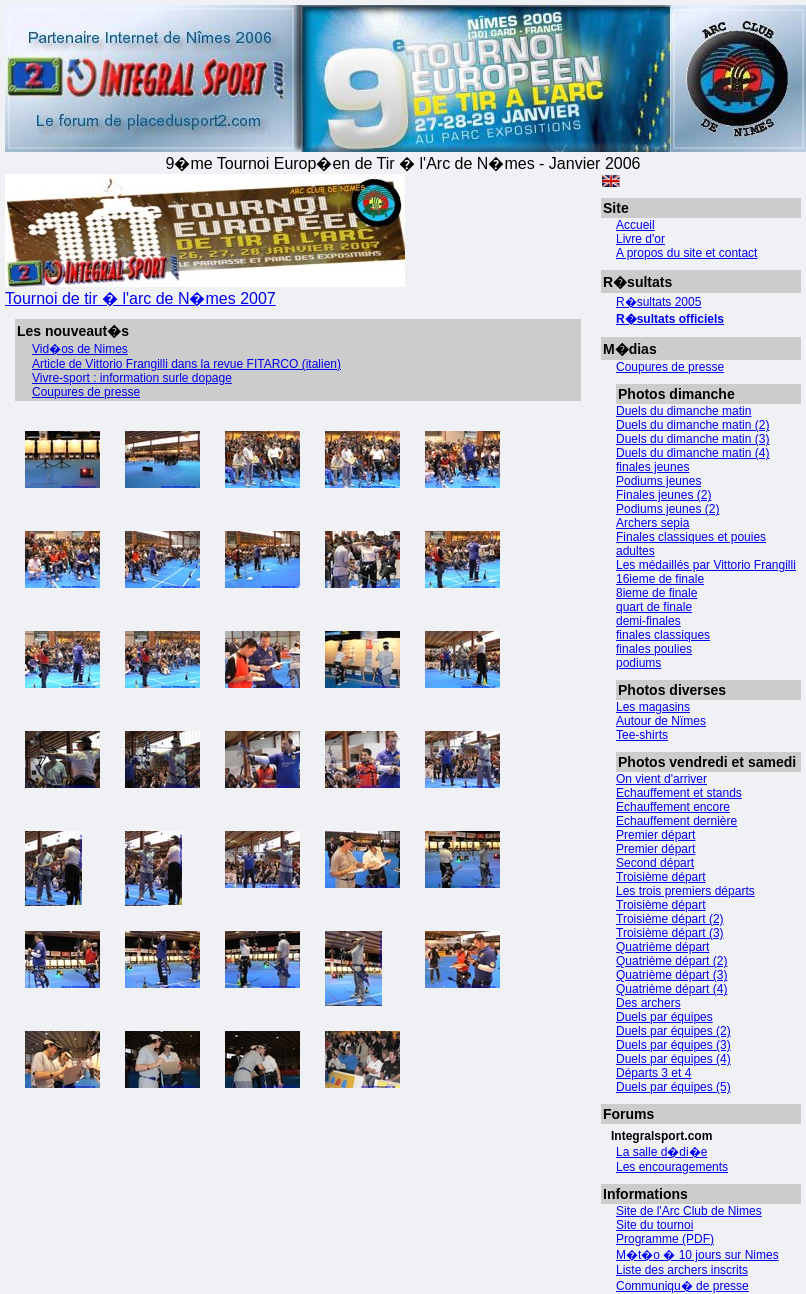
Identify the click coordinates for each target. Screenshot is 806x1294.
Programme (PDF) (665, 1239)
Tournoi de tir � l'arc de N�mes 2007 (205, 290)
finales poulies (654, 649)
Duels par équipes (664, 1017)
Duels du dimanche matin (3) (692, 439)
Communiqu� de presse (682, 1286)
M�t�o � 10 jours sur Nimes (697, 1255)
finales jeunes (652, 467)
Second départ (655, 863)
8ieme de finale (656, 593)
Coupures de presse (670, 367)
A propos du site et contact (686, 253)
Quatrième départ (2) (671, 961)
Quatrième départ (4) (671, 989)
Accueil (635, 225)
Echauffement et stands (679, 793)
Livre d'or (640, 239)
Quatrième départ (662, 947)
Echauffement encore (673, 807)
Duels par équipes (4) (673, 1059)
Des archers (648, 1003)
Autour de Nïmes (661, 721)
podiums (638, 663)
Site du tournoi (654, 1225)
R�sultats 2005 (658, 302)
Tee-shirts (642, 735)
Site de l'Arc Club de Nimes (689, 1211)
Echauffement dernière (676, 821)
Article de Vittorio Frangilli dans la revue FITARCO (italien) (186, 364)
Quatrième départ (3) (671, 975)
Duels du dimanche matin (683, 411)
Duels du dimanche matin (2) (692, 425)
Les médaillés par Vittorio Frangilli (706, 565)
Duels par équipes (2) (673, 1031)
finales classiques (663, 635)
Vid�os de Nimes (80, 349)
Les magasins (653, 707)
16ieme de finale (660, 579)
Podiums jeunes (658, 481)
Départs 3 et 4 (653, 1073)
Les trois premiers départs (685, 891)
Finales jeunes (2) (663, 495)
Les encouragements (672, 1167)
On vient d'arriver (661, 779)
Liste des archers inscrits (682, 1270)
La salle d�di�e (661, 1152)
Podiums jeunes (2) (667, 509)
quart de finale (654, 607)
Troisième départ (661, 877)
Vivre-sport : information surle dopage (132, 378)
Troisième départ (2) (670, 919)
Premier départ (655, 835)
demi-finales (648, 621)
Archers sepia (652, 523)
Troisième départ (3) (670, 933)
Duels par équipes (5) (673, 1087)
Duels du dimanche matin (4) (692, 453)
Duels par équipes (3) (673, 1045)
